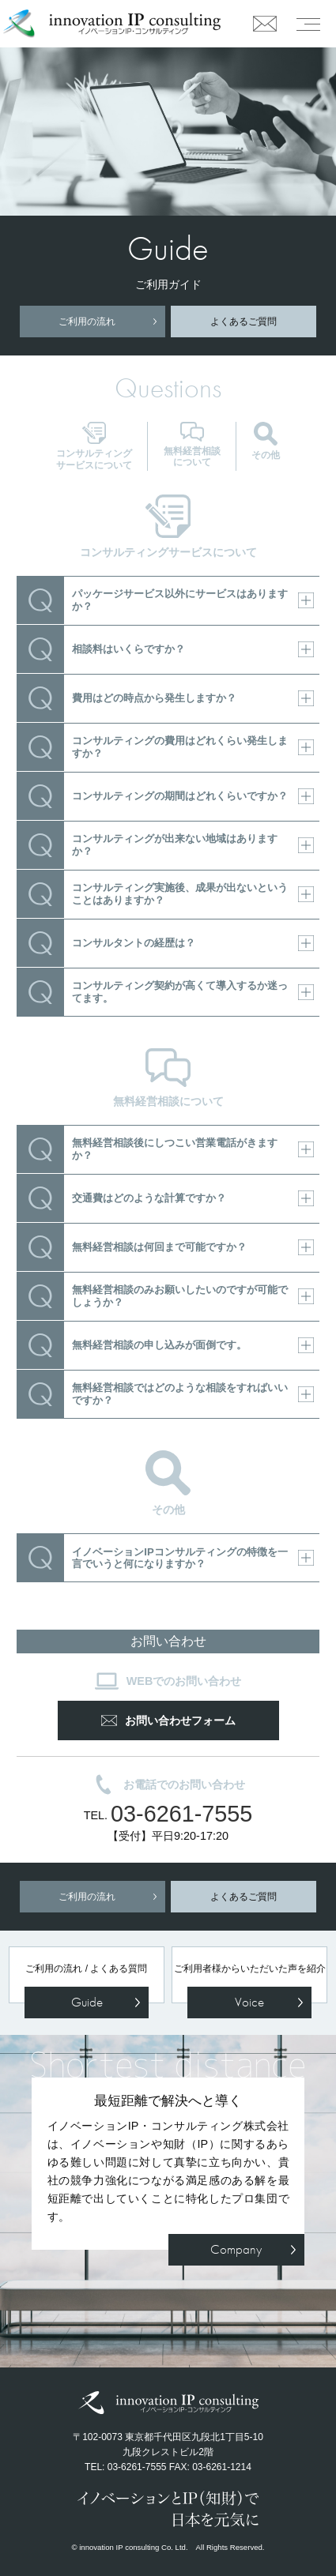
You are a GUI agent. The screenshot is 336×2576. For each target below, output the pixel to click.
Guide (87, 2002)
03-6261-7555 (181, 1814)
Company (236, 2249)
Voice (249, 2002)
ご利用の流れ (87, 321)
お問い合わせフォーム (168, 1720)
